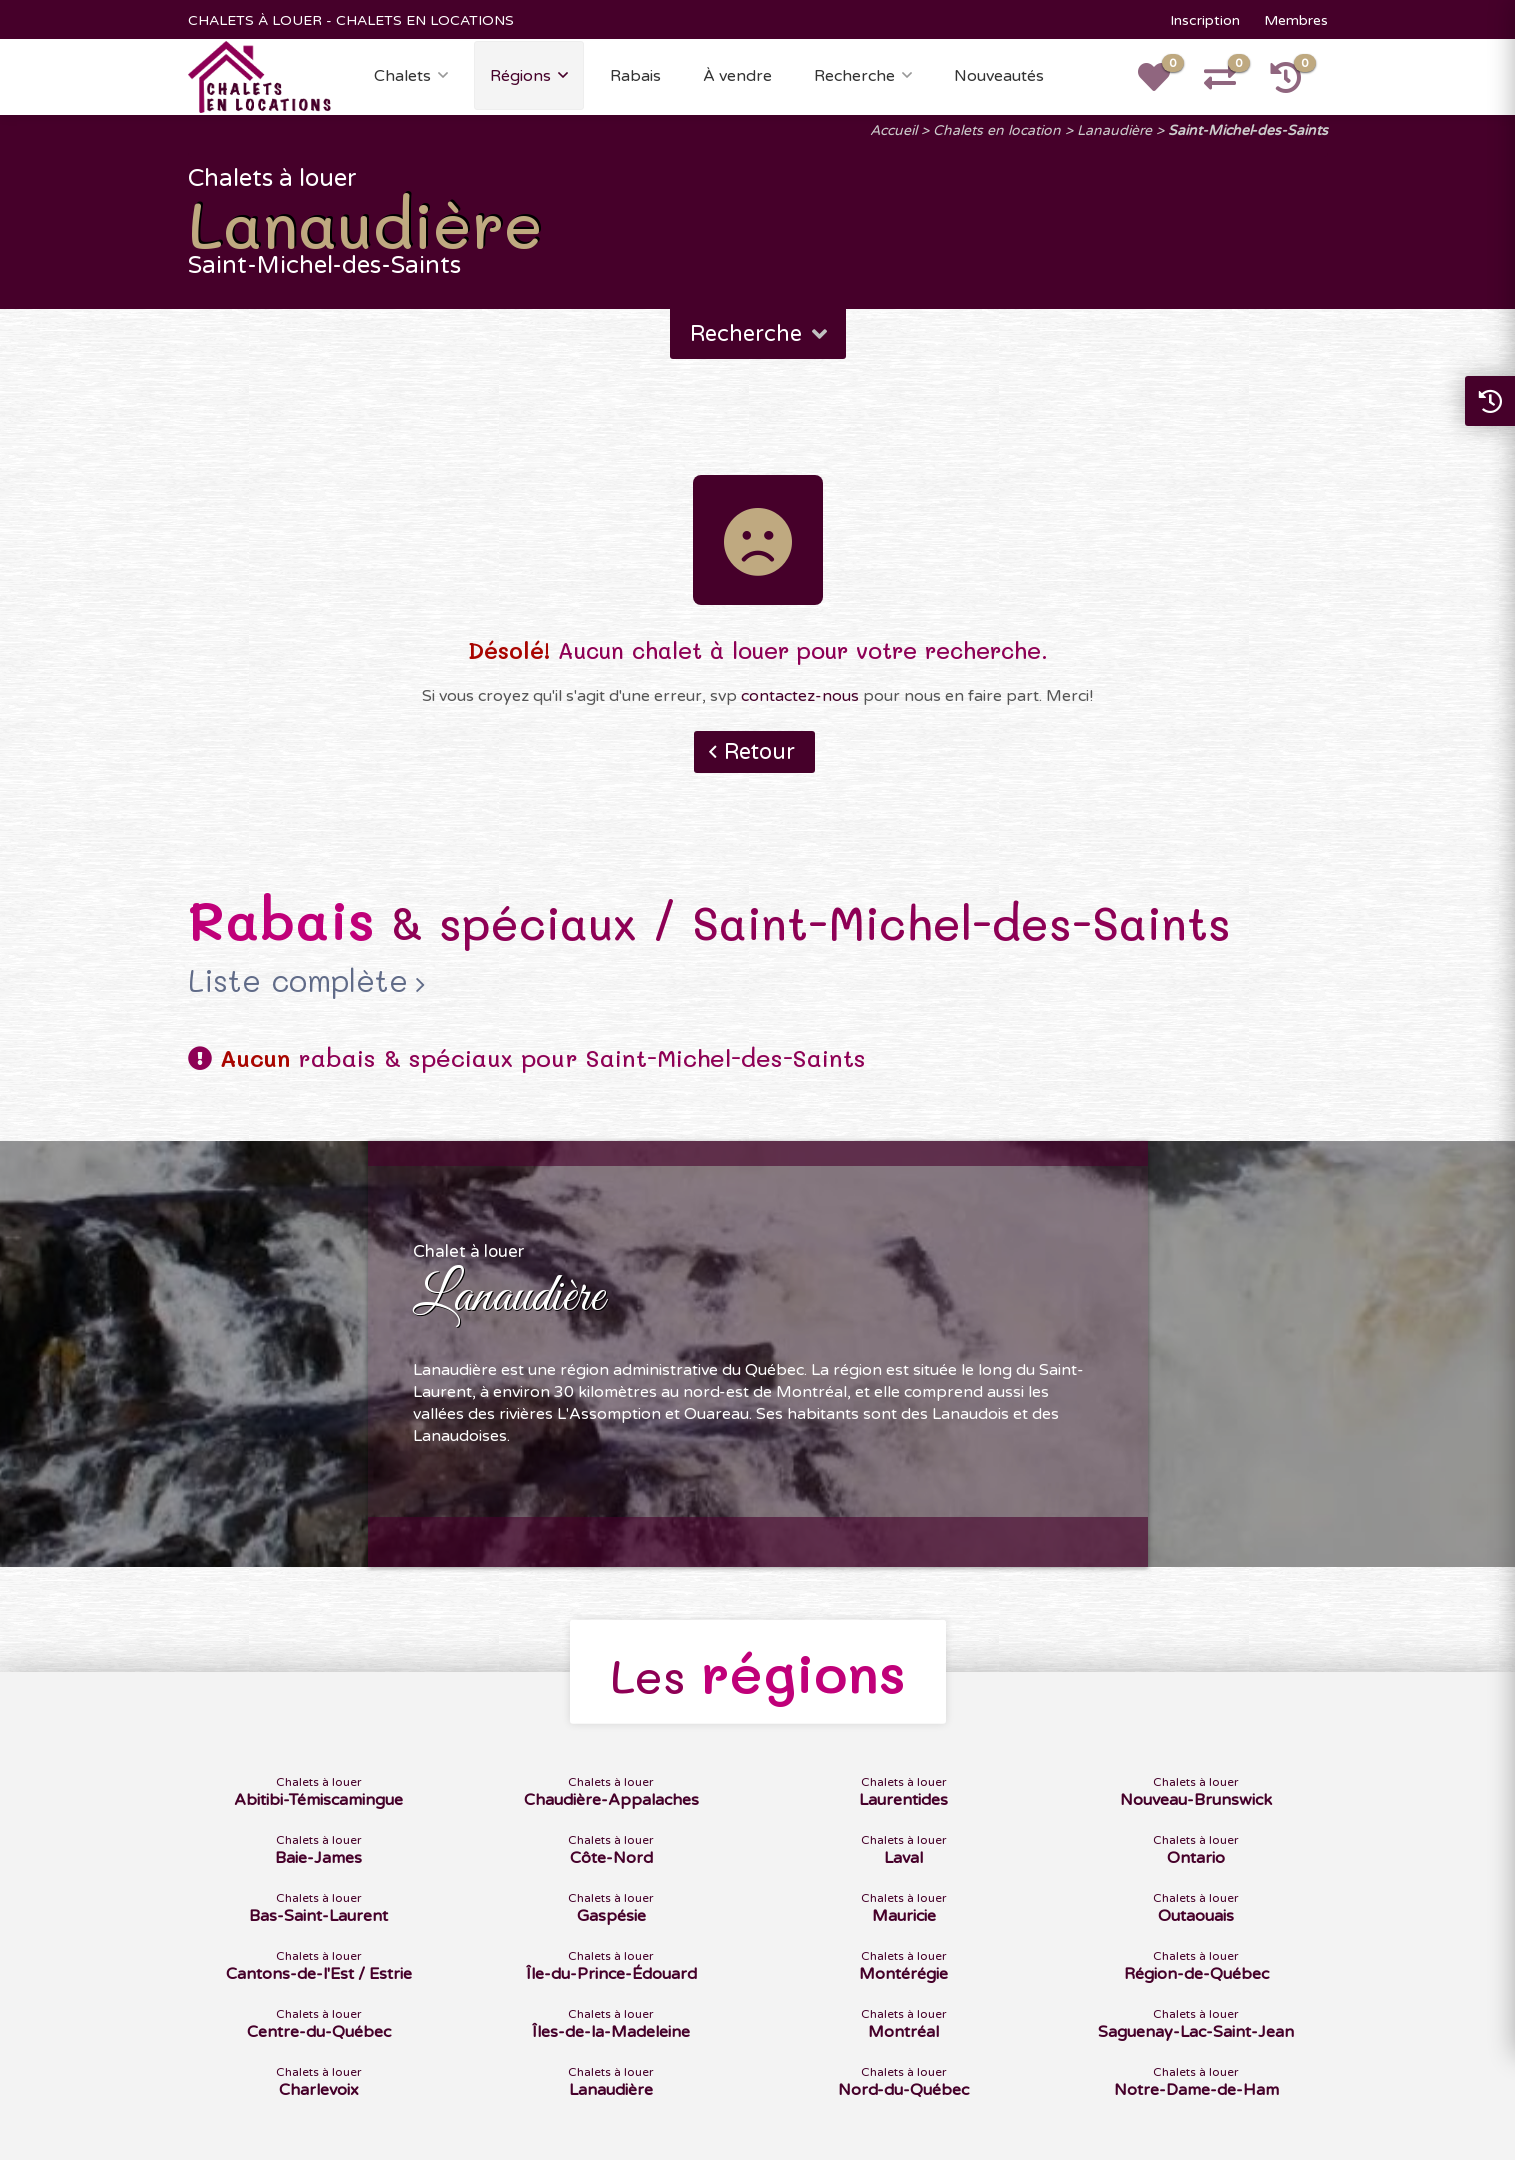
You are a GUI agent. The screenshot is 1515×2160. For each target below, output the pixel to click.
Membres (1296, 20)
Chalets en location (997, 130)
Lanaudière (1114, 130)
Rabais (635, 76)
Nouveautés (999, 76)
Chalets (402, 76)
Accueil (893, 130)
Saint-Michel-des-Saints (1248, 130)
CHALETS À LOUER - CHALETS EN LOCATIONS (351, 20)
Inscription (1205, 20)
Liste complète (298, 981)
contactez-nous (800, 696)
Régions (520, 76)
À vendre (737, 76)
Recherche (854, 76)
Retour (759, 752)
